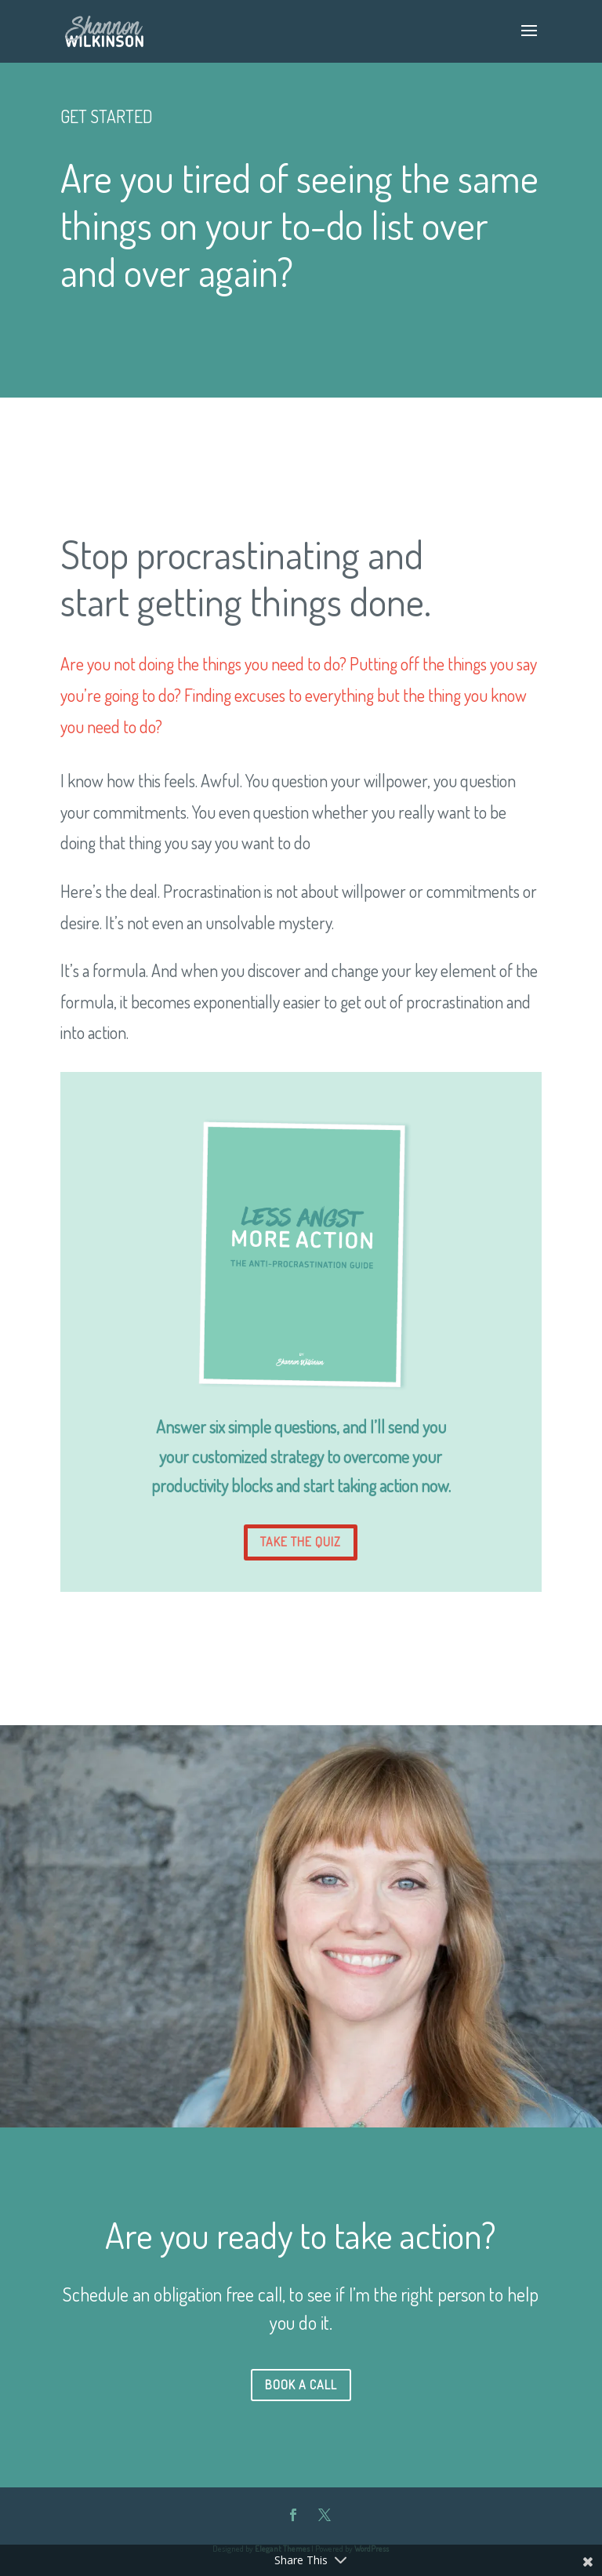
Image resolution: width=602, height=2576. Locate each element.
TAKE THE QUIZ (300, 1542)
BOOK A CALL (301, 2385)
